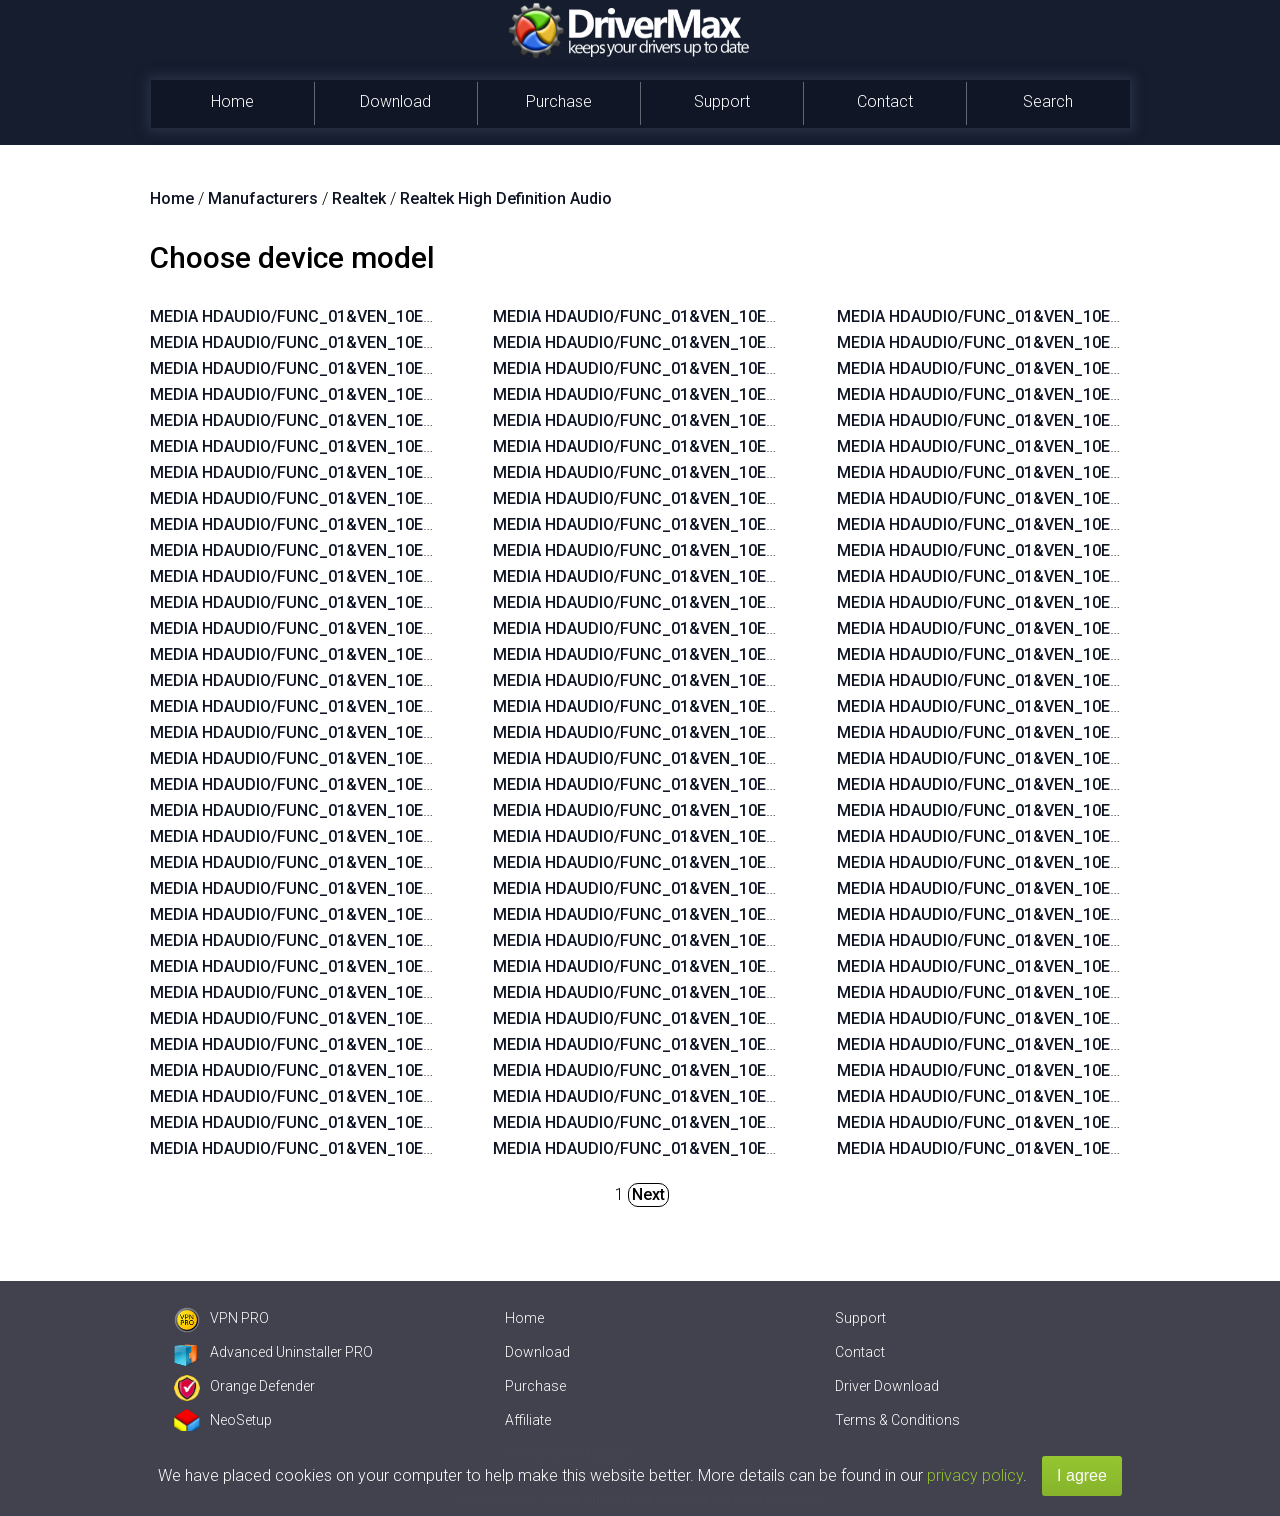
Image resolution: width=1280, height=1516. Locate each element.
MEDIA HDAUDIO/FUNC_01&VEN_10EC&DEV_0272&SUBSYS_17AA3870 (755, 888)
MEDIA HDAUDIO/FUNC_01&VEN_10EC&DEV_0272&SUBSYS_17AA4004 (755, 680)
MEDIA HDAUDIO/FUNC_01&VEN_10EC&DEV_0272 (335, 550)
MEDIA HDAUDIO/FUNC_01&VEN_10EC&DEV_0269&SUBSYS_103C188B (756, 914)
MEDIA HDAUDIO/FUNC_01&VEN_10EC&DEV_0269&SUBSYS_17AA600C (756, 602)
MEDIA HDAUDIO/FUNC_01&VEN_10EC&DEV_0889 (335, 602)
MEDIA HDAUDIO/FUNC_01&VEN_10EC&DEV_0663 (335, 576)
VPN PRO (221, 1318)
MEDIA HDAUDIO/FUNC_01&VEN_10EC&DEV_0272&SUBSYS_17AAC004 (756, 810)
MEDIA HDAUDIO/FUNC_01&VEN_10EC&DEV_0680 (335, 342)
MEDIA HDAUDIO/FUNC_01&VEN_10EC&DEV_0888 (335, 628)
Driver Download (887, 1386)
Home (232, 101)
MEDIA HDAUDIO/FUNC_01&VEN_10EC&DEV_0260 (335, 888)
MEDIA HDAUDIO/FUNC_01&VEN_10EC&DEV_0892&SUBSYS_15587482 (411, 1070)
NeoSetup (223, 1420)
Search (1048, 101)
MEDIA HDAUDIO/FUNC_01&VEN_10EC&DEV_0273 (335, 524)
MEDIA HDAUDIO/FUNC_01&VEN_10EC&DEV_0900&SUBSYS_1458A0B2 (412, 1096)
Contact (885, 101)
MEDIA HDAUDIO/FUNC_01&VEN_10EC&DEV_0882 (335, 706)
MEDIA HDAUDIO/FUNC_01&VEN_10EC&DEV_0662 (335, 758)
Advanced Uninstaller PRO (273, 1352)
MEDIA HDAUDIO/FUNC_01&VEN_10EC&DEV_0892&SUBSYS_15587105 (754, 498)
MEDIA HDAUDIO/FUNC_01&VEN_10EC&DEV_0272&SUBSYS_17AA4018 (755, 784)
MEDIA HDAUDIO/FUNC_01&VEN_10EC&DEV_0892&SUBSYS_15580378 (754, 394)
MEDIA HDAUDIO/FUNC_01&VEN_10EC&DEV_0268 (335, 810)
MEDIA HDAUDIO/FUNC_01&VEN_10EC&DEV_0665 (335, 472)
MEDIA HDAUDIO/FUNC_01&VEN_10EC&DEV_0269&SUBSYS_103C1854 (755, 966)
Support (722, 101)
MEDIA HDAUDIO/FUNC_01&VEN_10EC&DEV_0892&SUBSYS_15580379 (411, 1148)
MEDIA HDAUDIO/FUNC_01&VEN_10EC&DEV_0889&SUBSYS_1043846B (412, 966)
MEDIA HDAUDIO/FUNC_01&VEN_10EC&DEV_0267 (335, 836)
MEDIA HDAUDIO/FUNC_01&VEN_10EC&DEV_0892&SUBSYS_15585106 (754, 472)
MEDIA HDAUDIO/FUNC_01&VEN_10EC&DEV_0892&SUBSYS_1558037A (412, 1122)
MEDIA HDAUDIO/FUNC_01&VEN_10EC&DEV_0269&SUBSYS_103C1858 (755, 1096)
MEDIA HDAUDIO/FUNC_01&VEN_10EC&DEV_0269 (335, 316)
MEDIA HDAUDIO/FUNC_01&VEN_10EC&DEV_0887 (335, 498)
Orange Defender (244, 1386)
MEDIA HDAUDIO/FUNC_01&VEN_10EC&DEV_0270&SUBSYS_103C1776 (755, 1122)
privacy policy (975, 1475)
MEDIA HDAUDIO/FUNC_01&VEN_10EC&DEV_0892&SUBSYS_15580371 (411, 914)
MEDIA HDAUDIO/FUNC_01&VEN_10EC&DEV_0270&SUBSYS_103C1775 (755, 1148)
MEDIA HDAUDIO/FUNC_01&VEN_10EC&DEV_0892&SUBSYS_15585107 (754, 446)
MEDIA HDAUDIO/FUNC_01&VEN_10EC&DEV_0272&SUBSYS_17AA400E (755, 550)
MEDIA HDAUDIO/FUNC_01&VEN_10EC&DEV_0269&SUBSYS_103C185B (756, 992)
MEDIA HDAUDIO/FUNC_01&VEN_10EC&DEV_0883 (335, 680)
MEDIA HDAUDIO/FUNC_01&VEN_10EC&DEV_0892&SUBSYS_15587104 (754, 524)
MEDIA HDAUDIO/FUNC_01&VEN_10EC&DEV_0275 (335, 420)
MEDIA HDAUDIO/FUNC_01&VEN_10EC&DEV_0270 (335, 394)
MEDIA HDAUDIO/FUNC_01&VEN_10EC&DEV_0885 (335, 654)
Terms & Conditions (897, 1420)
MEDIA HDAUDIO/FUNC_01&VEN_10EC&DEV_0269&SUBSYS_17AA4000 (755, 836)
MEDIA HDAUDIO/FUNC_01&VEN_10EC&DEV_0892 (335, 368)
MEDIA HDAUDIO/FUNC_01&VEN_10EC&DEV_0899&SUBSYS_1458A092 (755, 368)
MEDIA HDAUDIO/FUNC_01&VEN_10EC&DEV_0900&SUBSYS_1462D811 (755, 342)
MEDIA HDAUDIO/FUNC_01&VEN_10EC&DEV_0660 (335, 784)
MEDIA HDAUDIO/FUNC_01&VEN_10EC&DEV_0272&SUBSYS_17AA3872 (755, 862)
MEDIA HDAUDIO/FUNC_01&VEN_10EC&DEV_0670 (335, 446)
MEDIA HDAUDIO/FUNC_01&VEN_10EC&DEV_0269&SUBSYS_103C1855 (755, 940)
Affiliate (528, 1420)
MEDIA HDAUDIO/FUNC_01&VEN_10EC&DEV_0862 (335, 732)
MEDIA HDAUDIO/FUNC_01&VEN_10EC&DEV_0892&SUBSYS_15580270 (754, 316)
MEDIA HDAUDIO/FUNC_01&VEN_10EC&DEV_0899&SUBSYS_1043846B (412, 940)
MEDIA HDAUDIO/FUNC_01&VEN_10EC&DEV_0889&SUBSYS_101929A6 (412, 992)
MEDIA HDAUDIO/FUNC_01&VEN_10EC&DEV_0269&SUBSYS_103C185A (756, 1018)
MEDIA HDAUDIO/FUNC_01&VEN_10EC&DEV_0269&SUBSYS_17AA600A (756, 628)
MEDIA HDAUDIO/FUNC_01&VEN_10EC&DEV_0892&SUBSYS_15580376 (754, 420)
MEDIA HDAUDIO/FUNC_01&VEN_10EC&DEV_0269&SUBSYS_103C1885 (755, 1044)
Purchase (559, 101)
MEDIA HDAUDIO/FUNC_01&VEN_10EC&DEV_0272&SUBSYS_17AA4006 (755, 732)
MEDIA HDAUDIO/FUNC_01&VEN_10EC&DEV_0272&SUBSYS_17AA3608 (755, 576)
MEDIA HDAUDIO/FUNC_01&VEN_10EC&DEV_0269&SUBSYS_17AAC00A (757, 654)
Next (648, 1194)
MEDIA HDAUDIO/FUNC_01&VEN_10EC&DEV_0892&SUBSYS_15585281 (411, 1044)
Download (395, 101)
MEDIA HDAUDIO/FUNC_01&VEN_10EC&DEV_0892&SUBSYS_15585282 (411, 1018)
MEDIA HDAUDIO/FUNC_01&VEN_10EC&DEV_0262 (335, 862)
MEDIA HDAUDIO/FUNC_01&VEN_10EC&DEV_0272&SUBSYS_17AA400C (756, 758)
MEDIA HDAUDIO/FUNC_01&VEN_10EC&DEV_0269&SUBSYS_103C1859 (755, 1070)
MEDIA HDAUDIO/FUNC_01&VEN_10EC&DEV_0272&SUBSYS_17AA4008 (755, 706)
